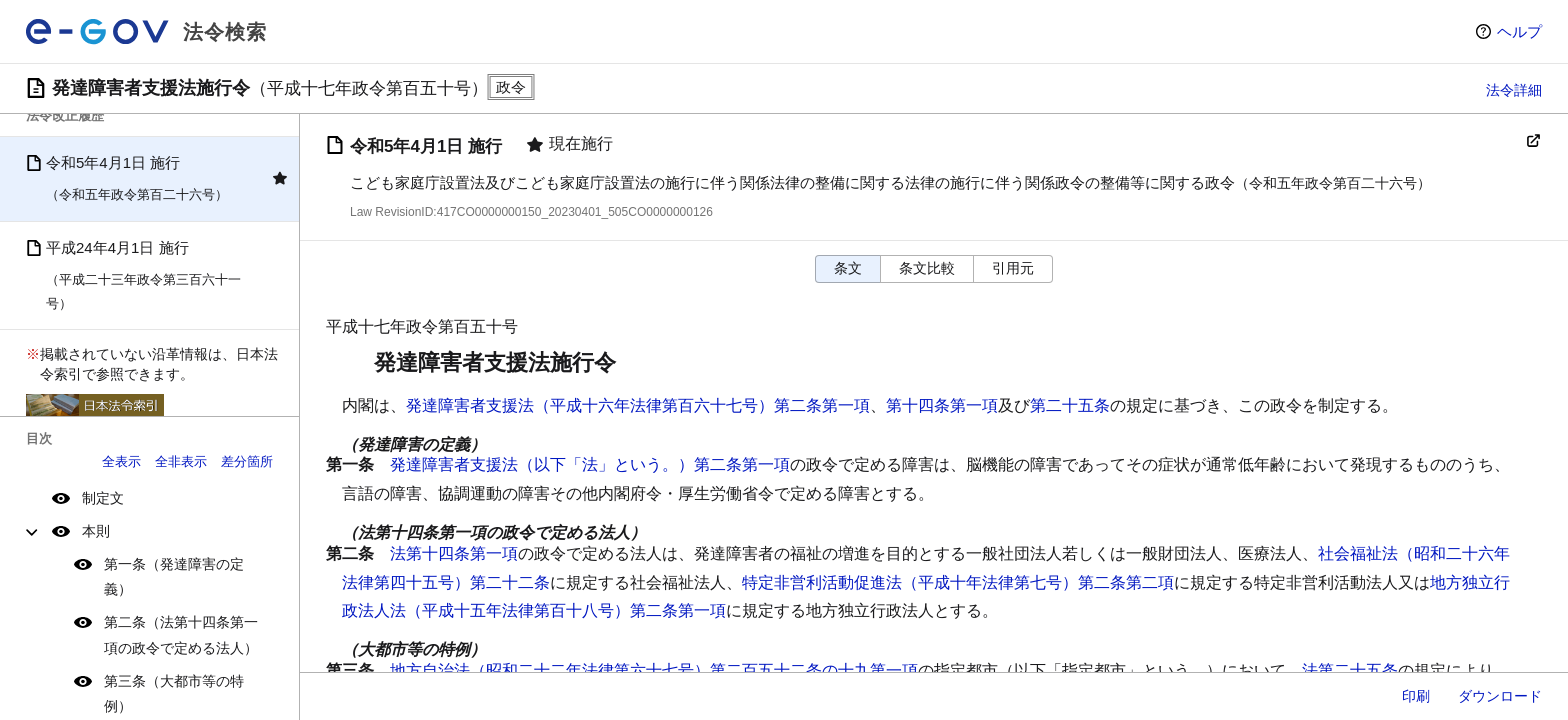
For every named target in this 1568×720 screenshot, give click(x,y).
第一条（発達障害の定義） (174, 576)
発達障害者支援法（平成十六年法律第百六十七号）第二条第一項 (638, 405)
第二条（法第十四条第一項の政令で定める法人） (181, 634)
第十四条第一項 (942, 405)
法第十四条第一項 (454, 553)
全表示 (121, 461)
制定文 (103, 498)
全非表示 (181, 461)
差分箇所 (247, 461)
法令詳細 (1514, 90)
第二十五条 (1070, 405)
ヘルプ (1519, 31)
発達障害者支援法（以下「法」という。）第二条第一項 (590, 464)
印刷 (1416, 696)
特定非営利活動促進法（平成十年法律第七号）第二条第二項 (958, 582)
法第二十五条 (1350, 670)
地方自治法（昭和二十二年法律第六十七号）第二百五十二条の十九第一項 (654, 670)
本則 (96, 531)
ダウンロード (1500, 696)
